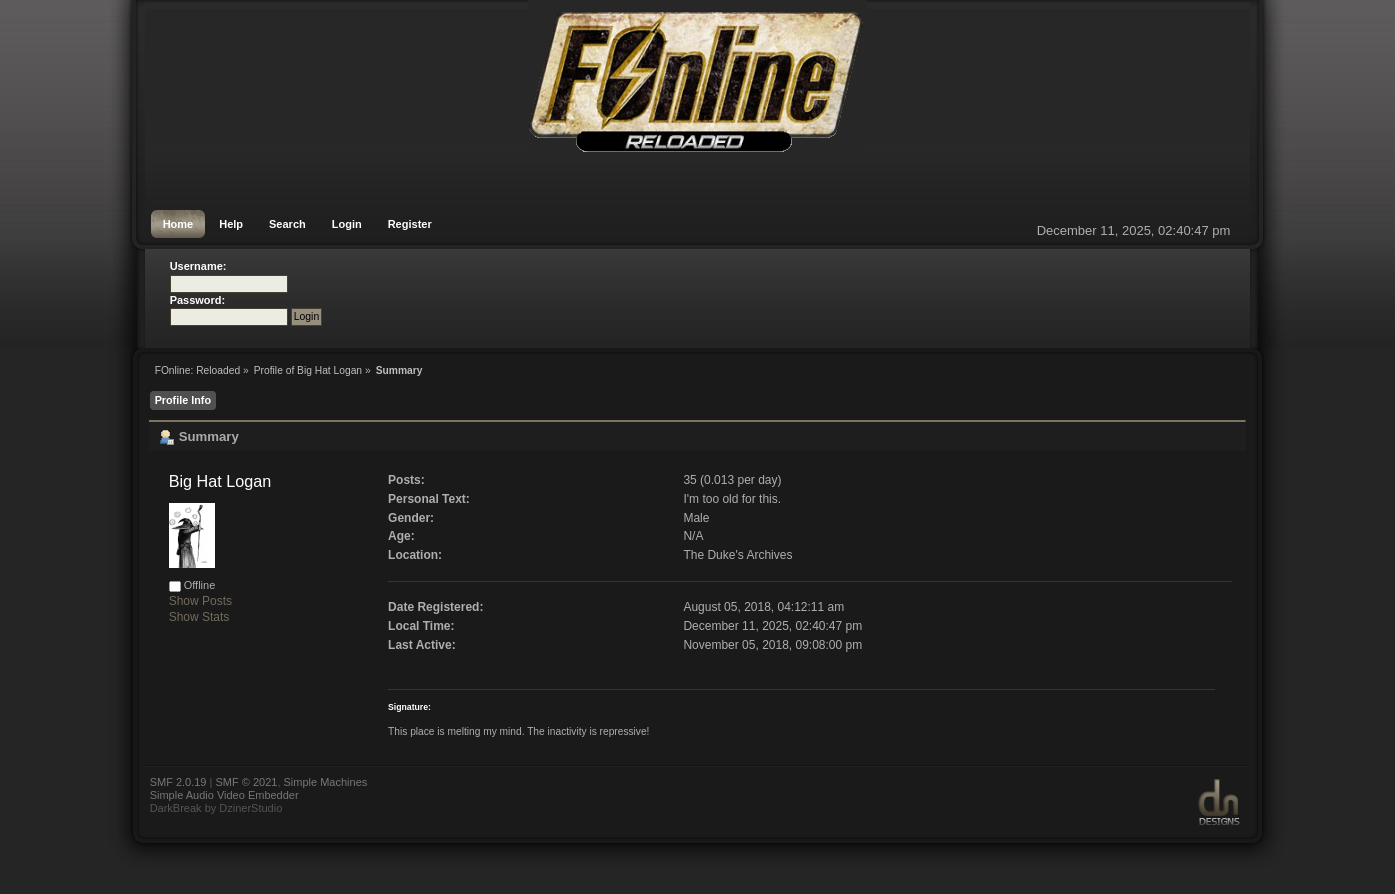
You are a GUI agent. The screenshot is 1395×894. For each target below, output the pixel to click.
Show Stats (199, 617)
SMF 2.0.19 (178, 782)
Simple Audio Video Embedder (224, 795)
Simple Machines (326, 782)
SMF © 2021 (246, 782)
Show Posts (200, 601)
